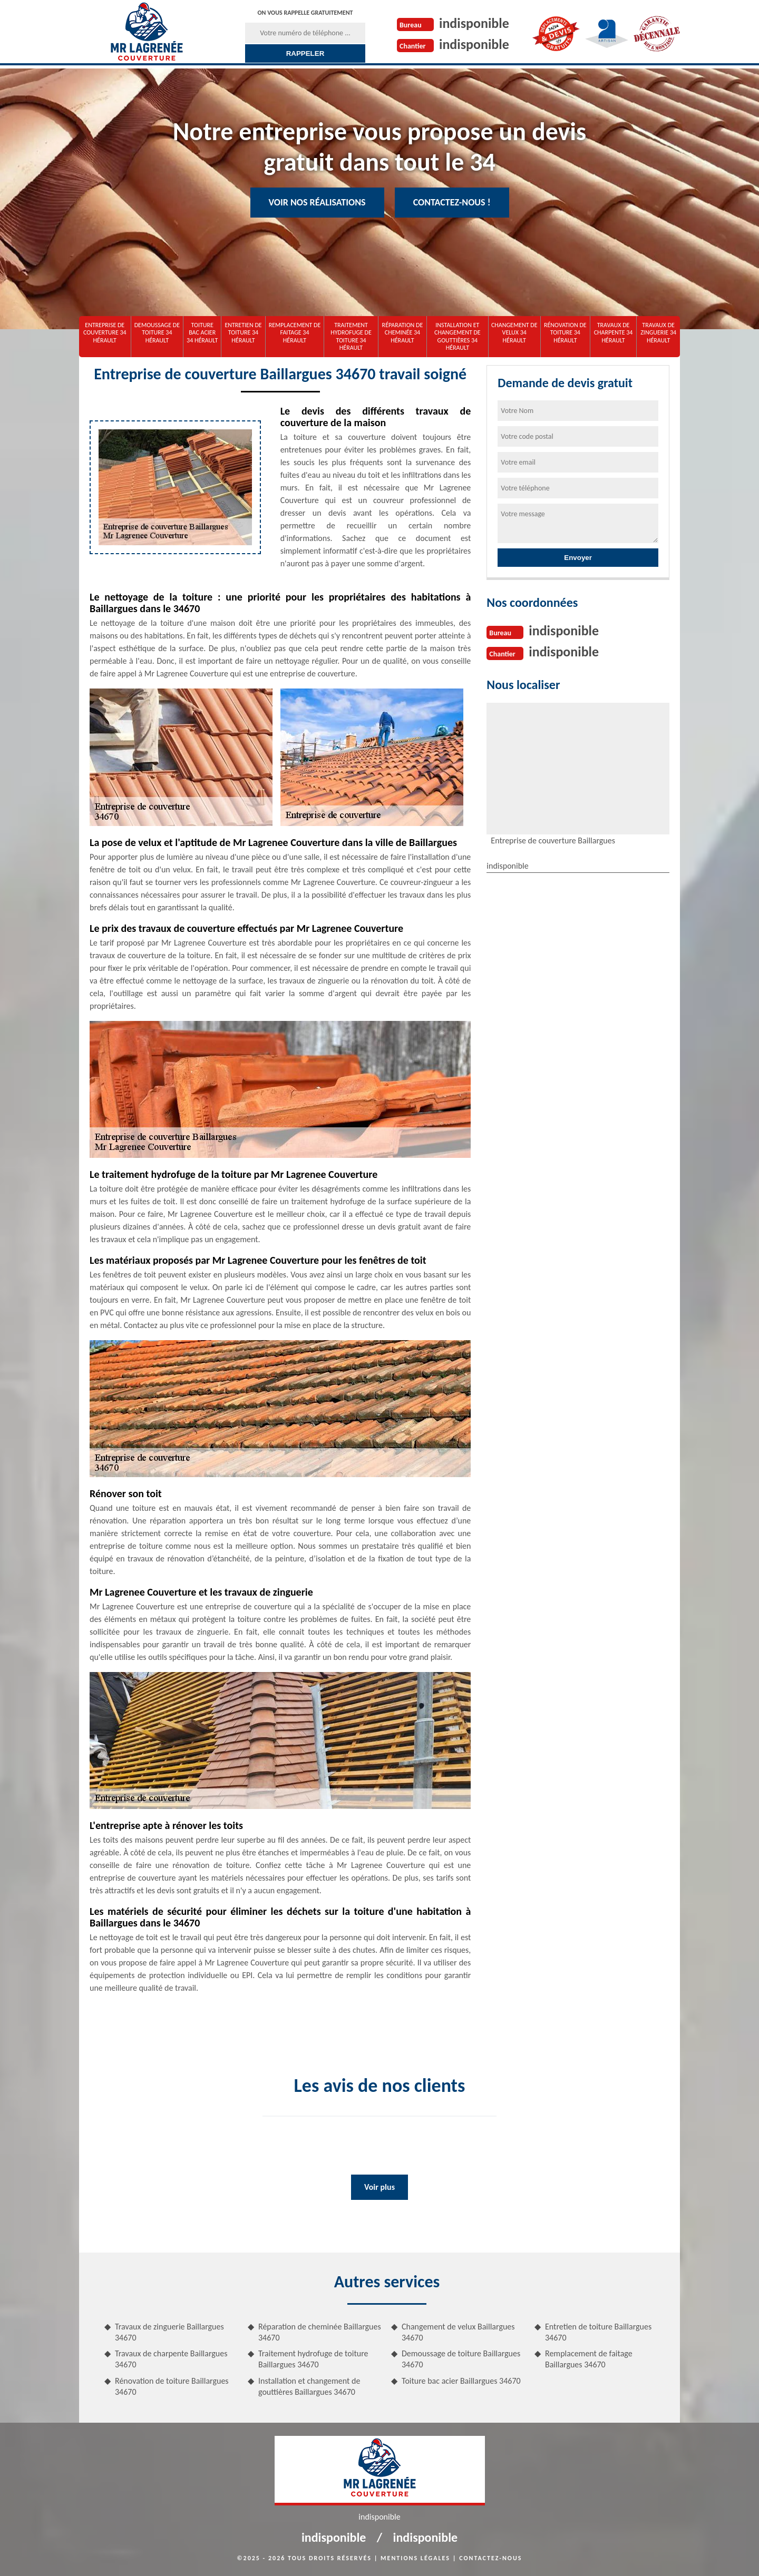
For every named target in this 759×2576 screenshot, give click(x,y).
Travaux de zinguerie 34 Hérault (658, 332)
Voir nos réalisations (317, 202)
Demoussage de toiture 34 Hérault (157, 332)
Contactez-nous (490, 2558)
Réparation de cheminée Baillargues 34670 (319, 2332)
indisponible (474, 23)
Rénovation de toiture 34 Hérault (565, 332)
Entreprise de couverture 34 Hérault (104, 332)
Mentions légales (415, 2558)
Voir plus (379, 2187)
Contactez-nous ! (452, 202)
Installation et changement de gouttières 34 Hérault (457, 336)
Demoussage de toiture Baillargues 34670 (461, 2358)
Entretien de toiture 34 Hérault (243, 332)
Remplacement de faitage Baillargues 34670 (588, 2358)
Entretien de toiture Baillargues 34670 (598, 2332)
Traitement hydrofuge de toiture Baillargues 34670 (313, 2358)
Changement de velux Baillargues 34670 (458, 2332)
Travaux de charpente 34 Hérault (613, 332)
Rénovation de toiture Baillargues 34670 (172, 2386)
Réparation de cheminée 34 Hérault (402, 332)
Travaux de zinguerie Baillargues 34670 (169, 2332)
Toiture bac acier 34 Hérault (202, 332)
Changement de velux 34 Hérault (514, 332)
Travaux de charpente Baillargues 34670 (171, 2358)
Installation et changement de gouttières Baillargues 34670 (309, 2386)
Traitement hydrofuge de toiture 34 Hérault (351, 336)
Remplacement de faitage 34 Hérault (295, 332)
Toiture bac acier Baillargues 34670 (461, 2381)
